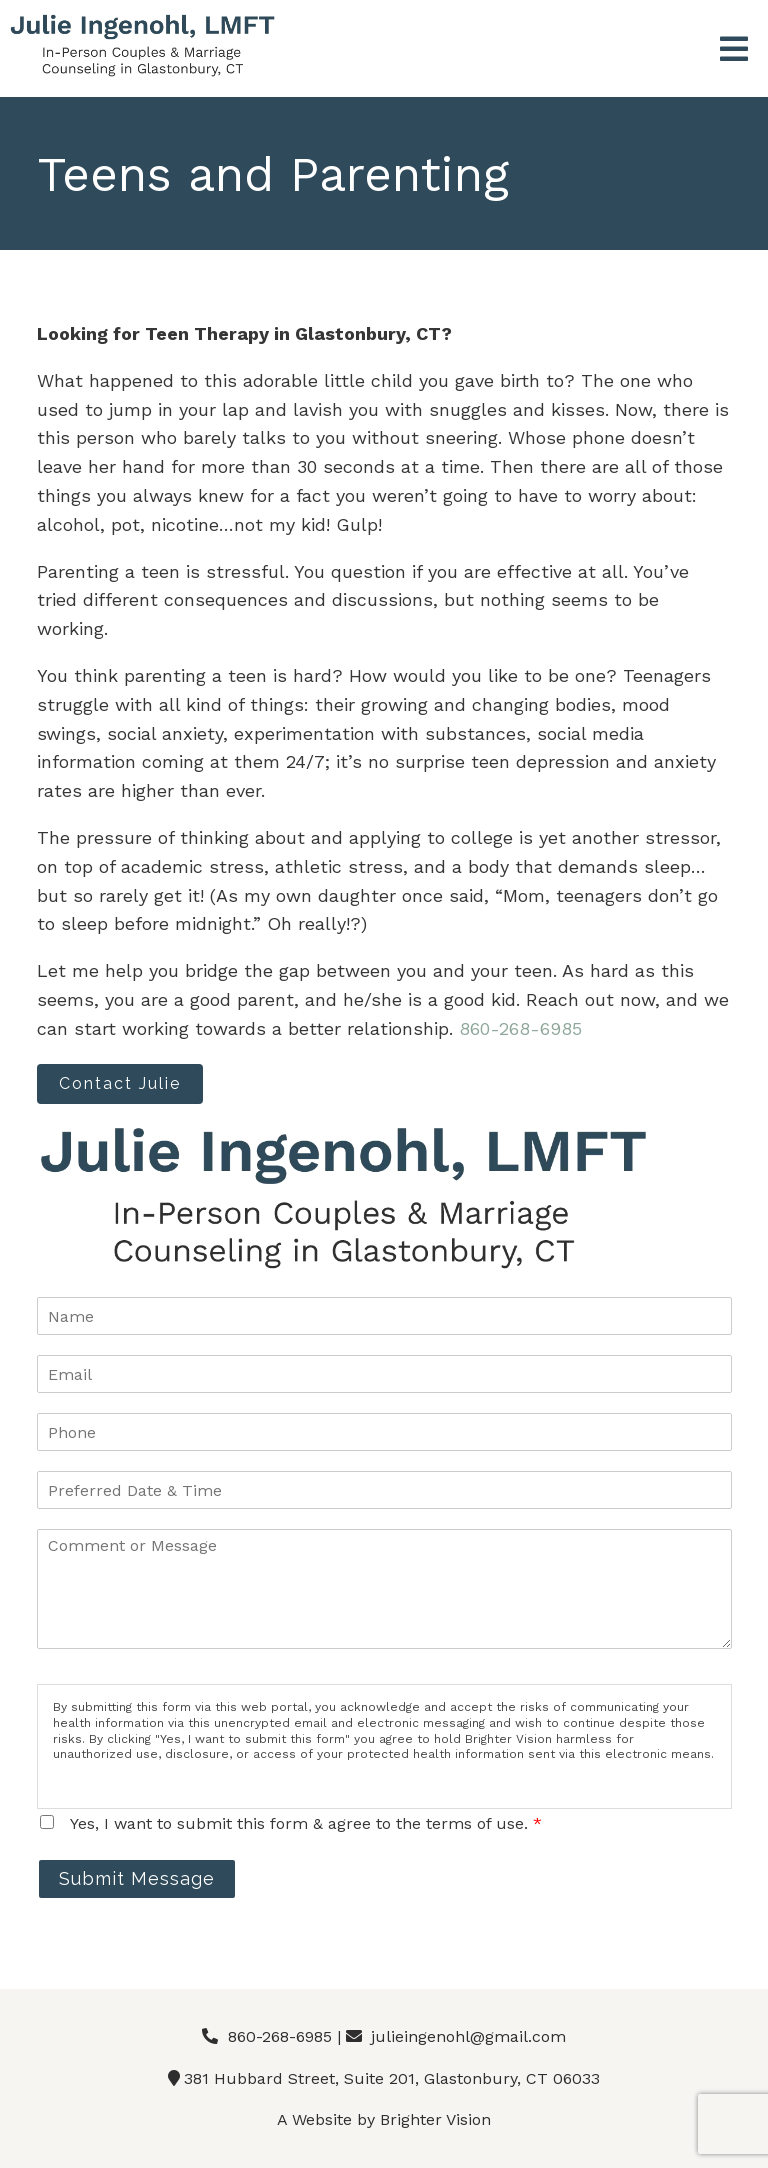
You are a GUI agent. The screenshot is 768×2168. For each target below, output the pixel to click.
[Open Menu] (734, 50)
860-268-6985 (520, 1028)
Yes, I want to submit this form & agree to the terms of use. (306, 1823)
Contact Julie (120, 1083)
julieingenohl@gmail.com (468, 2036)
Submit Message (137, 1878)
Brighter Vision (435, 2119)
